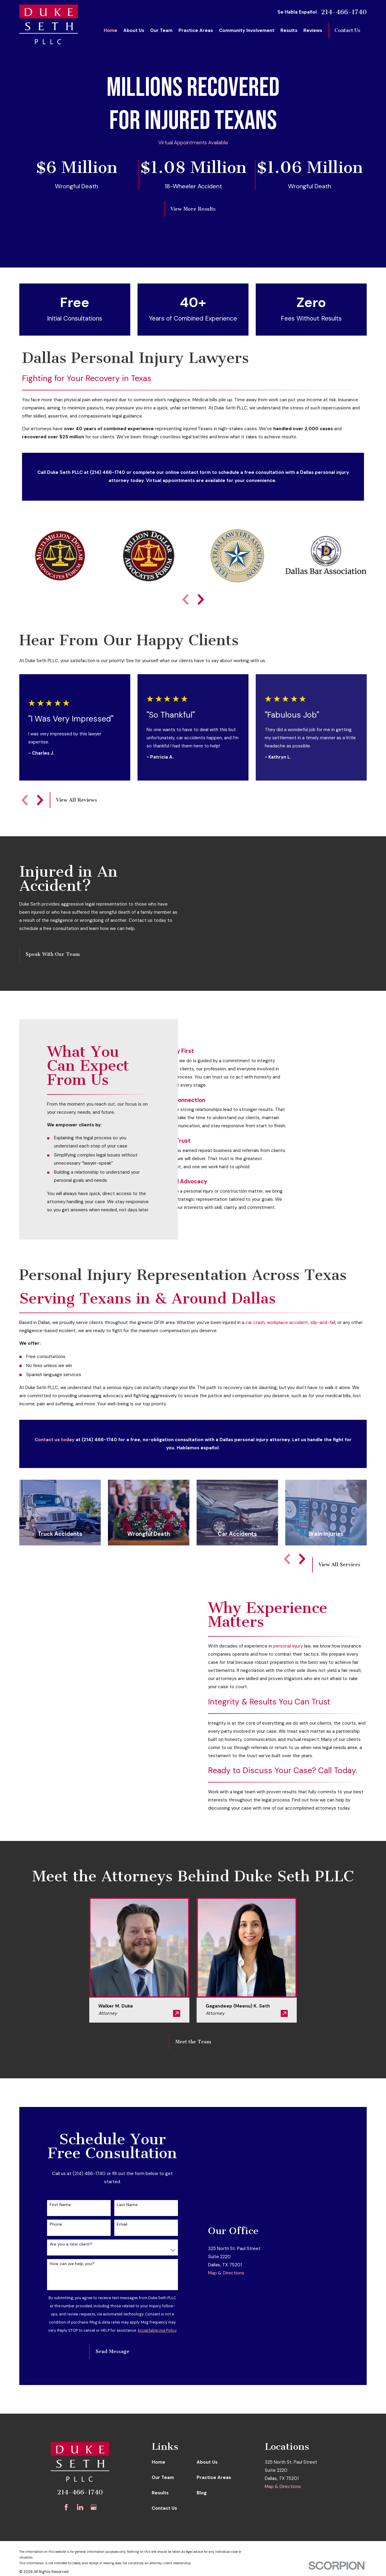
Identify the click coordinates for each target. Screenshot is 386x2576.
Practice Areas (214, 2477)
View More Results (193, 209)
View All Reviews (76, 800)
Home (158, 2462)
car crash (255, 1322)
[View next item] (200, 599)
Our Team (163, 2477)
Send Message (112, 2351)
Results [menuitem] (288, 30)
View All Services (339, 1564)
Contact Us (347, 30)
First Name (60, 2204)
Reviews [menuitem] (312, 30)
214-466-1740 (344, 12)
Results (160, 2493)
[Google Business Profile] (93, 2507)
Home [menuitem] (110, 30)
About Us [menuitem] (133, 30)
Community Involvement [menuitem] (246, 30)
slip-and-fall (322, 1322)
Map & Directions (226, 2338)
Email (122, 2224)
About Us (207, 2462)
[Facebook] (66, 2507)
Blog (202, 2493)
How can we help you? (72, 2263)
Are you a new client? (71, 2244)
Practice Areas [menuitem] (196, 30)
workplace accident (287, 1322)
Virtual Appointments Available (193, 142)
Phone (56, 2224)
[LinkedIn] (80, 2507)
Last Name (127, 2204)
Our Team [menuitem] (161, 30)
